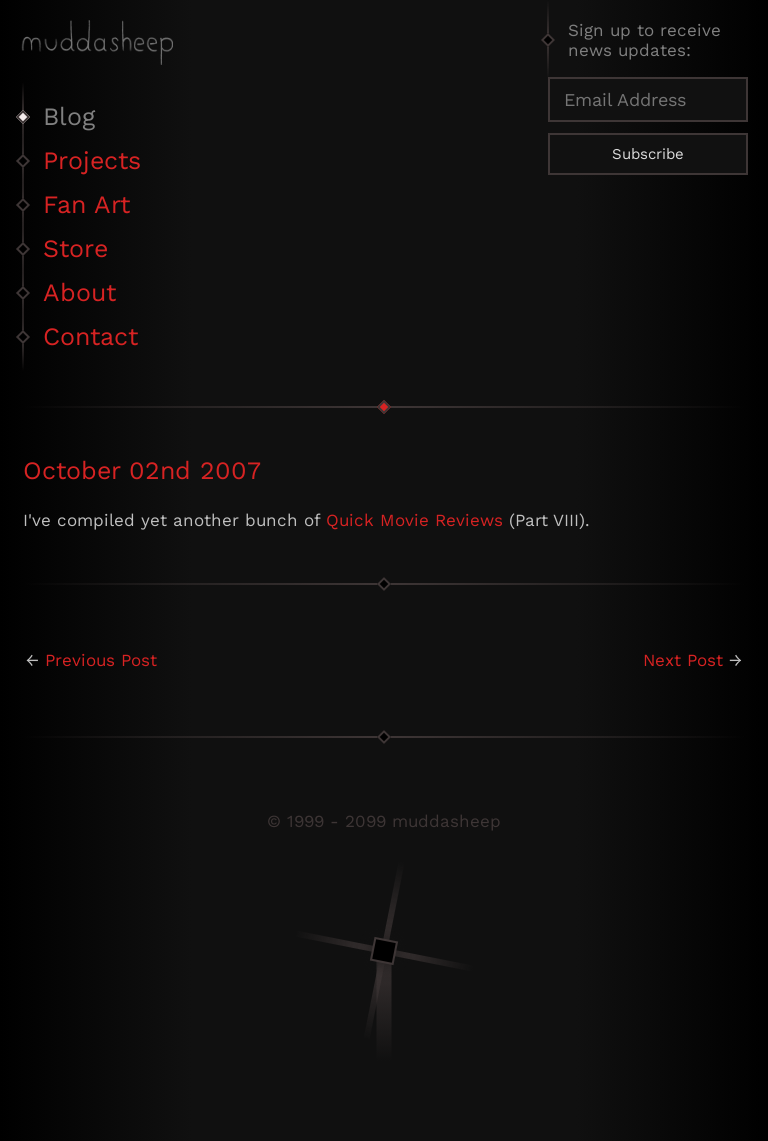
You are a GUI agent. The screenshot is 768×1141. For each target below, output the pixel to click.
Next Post (683, 660)
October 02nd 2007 (142, 470)
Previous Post (101, 660)
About (79, 292)
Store (75, 248)
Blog (69, 116)
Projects (92, 160)
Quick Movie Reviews (414, 520)
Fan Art (86, 204)
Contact (90, 336)
